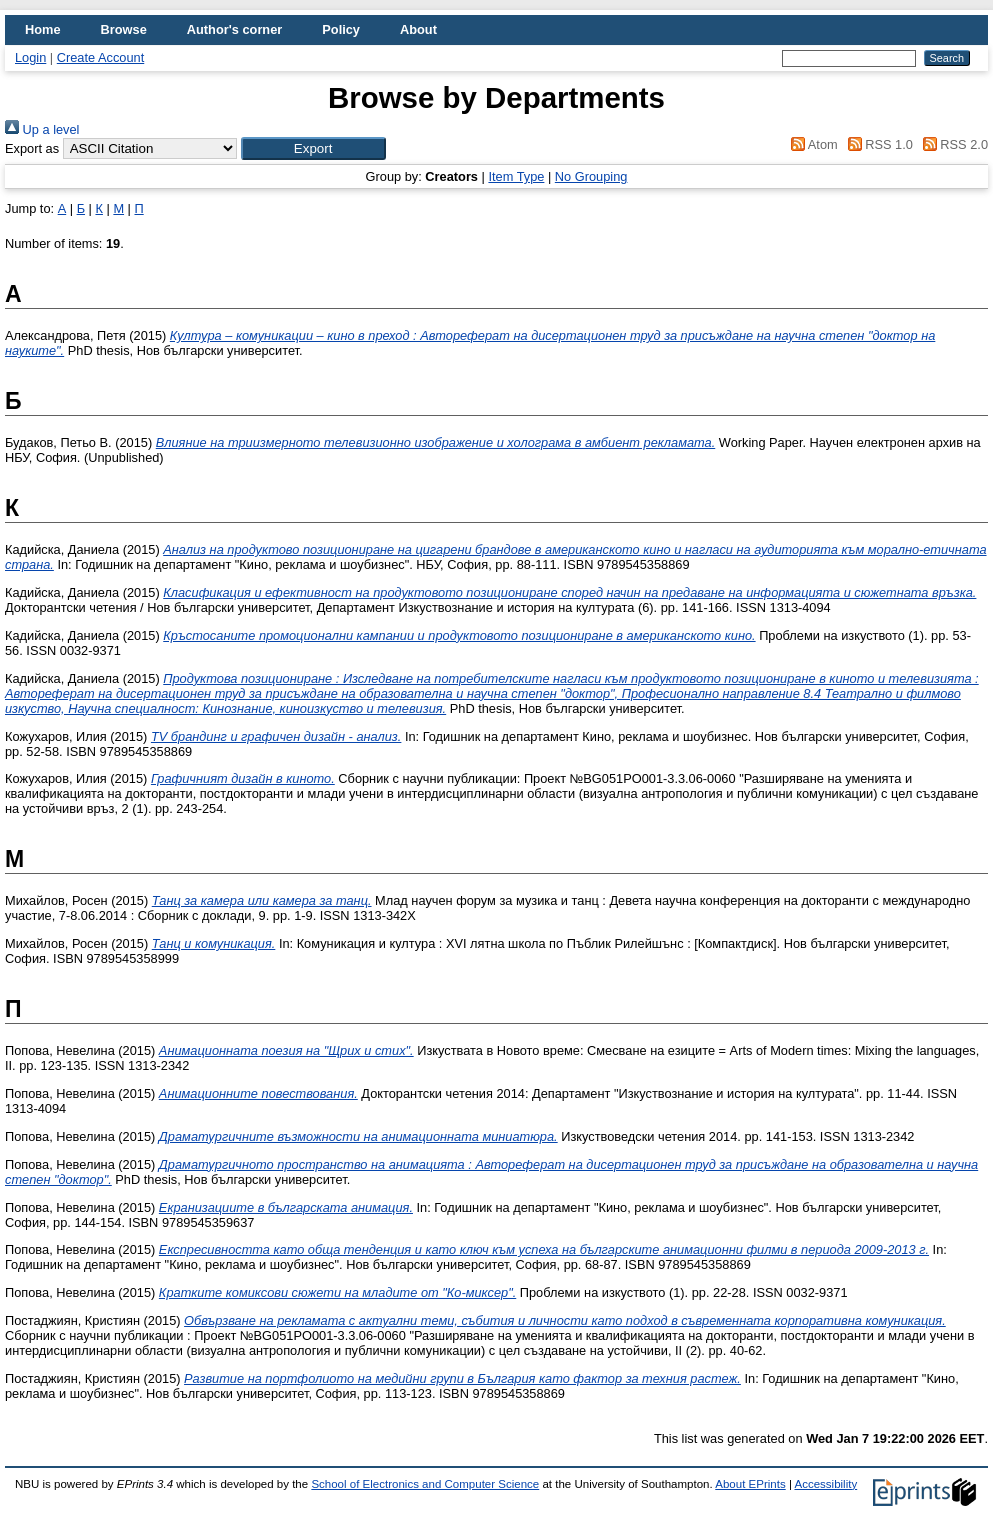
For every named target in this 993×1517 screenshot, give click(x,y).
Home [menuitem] (43, 29)
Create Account (101, 57)
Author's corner (234, 29)
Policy (341, 29)
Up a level (42, 129)
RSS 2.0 (952, 144)
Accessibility (825, 1484)
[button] (313, 148)
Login (30, 57)
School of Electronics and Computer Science (425, 1484)
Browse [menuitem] (124, 29)
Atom (811, 144)
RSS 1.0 (877, 144)
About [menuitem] (418, 29)
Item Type (516, 176)
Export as (32, 148)
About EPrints (750, 1484)
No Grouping (591, 176)
